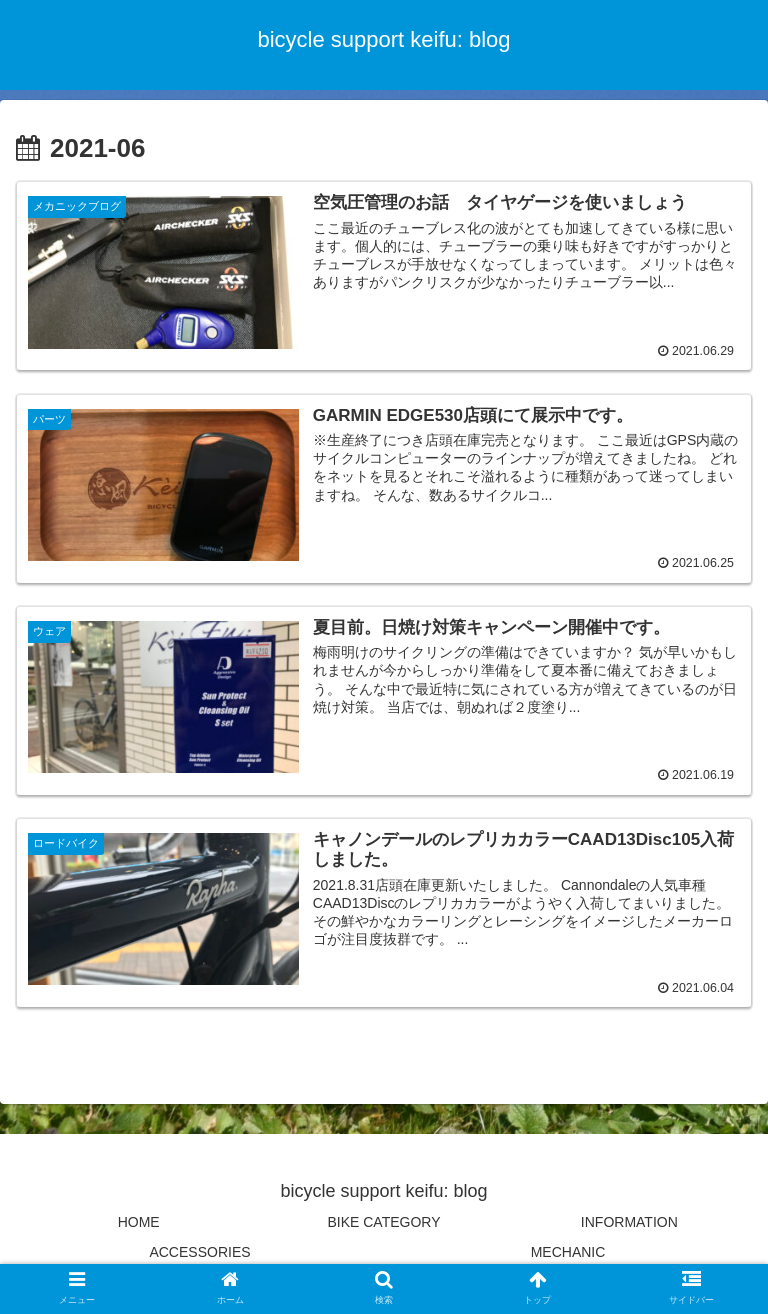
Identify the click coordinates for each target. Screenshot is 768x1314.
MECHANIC (568, 1250)
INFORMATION (629, 1221)
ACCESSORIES (199, 1250)
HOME (139, 1221)
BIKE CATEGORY (383, 1221)
